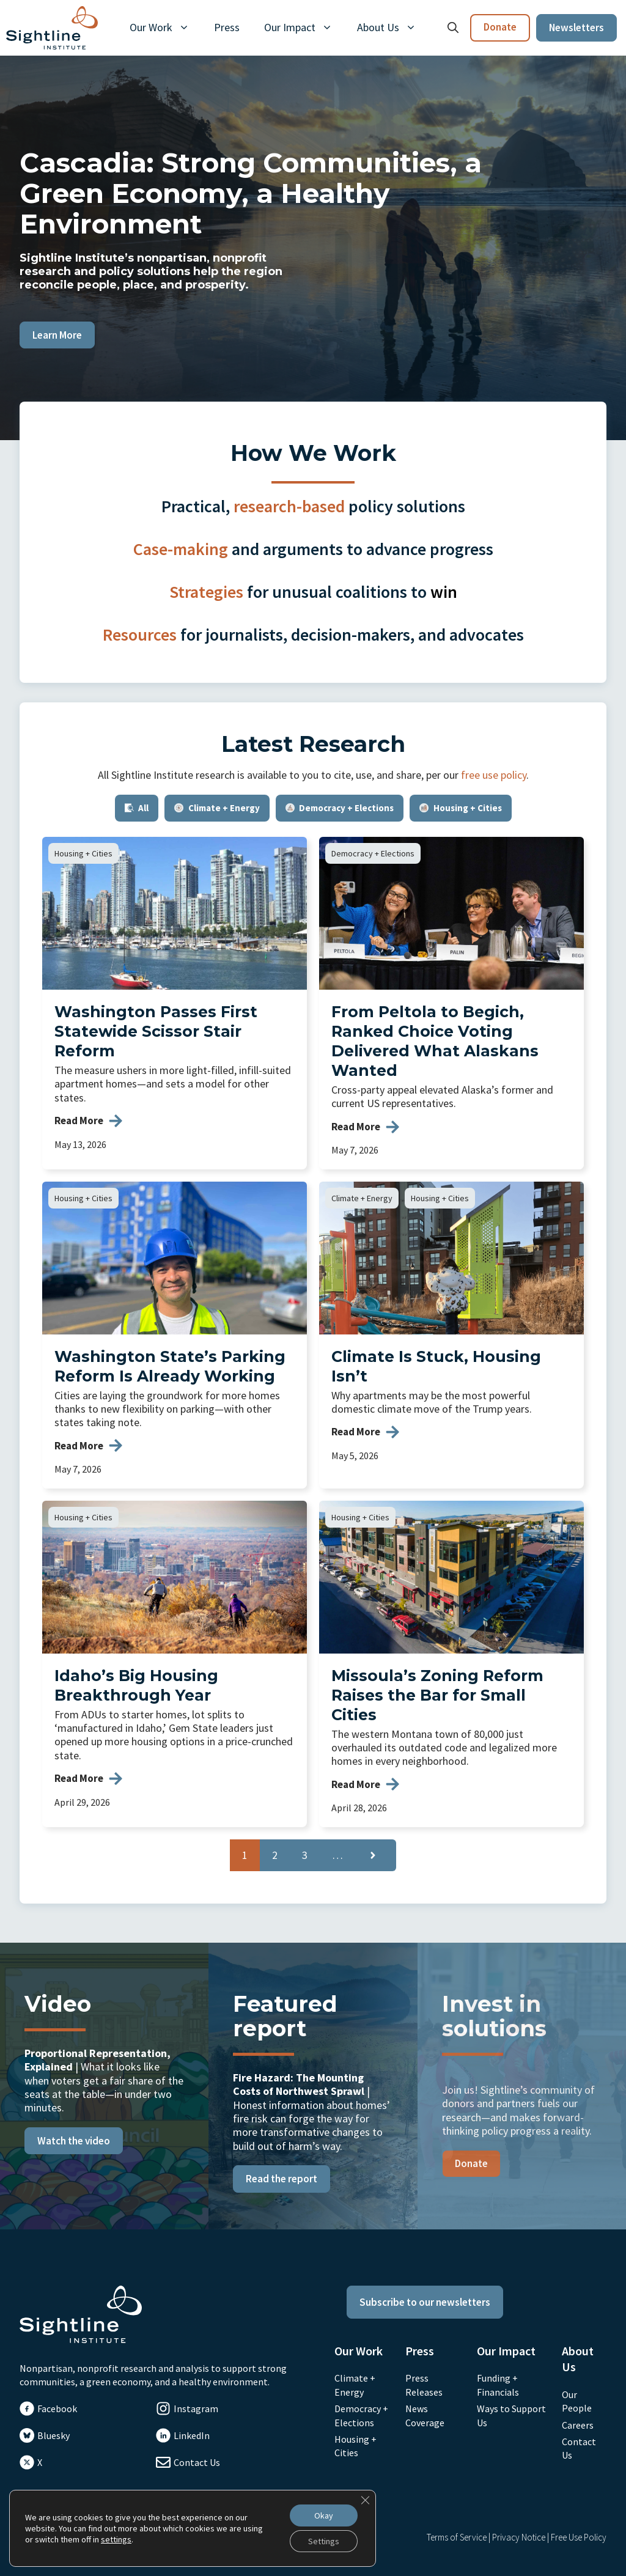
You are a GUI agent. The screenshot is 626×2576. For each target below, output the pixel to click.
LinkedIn (192, 2435)
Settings (323, 2541)
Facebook (57, 2408)
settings (116, 2539)
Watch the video (73, 2140)
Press (227, 27)
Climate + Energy (361, 1198)
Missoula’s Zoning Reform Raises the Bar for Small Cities (437, 1695)
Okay (323, 2515)
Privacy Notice (518, 2537)
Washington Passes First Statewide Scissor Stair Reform (155, 1031)
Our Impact (304, 27)
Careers (578, 2425)
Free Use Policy (578, 2537)
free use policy (493, 775)
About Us (393, 27)
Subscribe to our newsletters (424, 2302)
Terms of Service (457, 2537)
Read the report (281, 2178)
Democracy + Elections (372, 853)
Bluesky (53, 2435)
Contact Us (197, 2462)
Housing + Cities (83, 853)
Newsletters (576, 27)
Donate (500, 27)
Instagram (196, 2408)
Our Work (166, 27)
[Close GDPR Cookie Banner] (365, 2500)
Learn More (57, 335)
